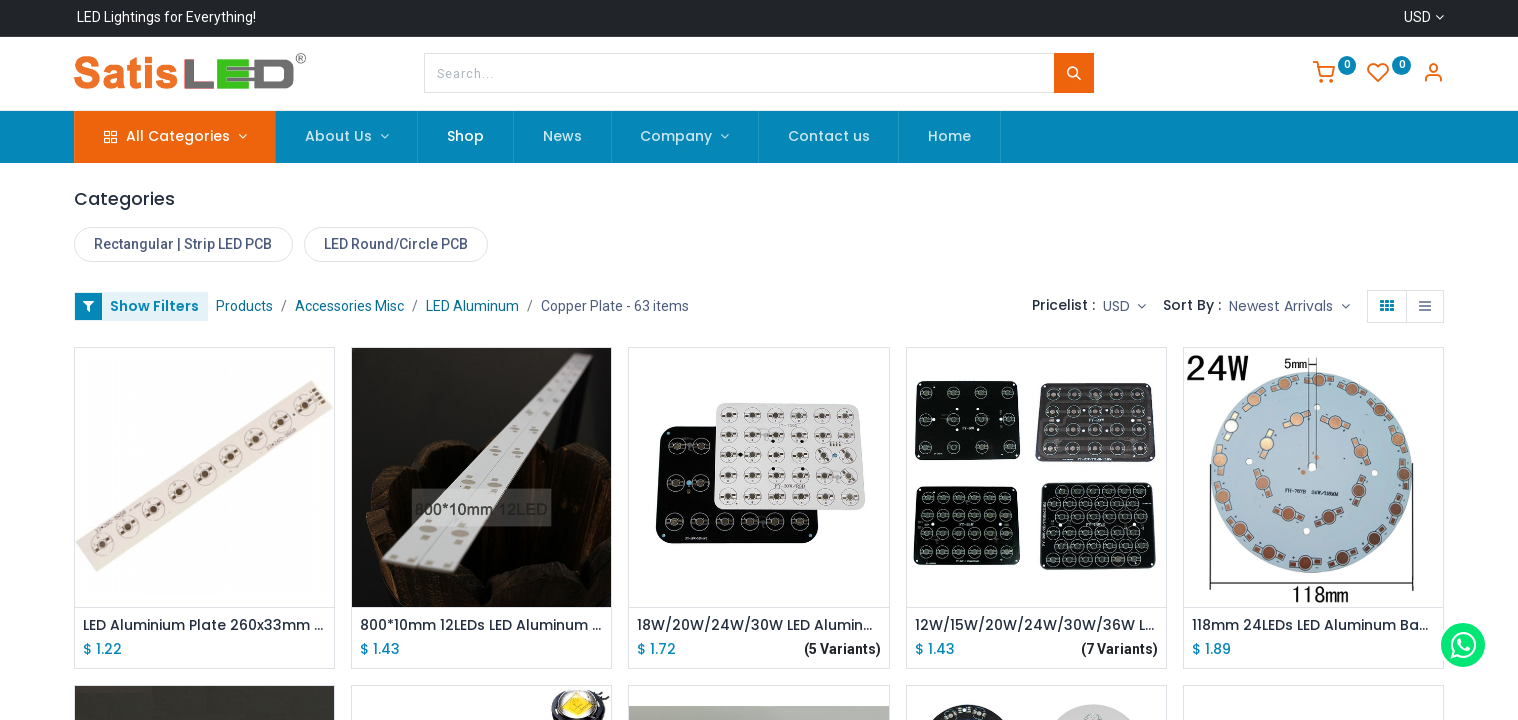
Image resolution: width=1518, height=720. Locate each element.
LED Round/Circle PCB (396, 244)
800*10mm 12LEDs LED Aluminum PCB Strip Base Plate (481, 625)
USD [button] (1118, 306)
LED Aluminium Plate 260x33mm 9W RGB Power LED (204, 625)
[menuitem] (465, 137)
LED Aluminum (472, 306)
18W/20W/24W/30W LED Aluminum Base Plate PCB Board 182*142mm (758, 625)
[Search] (1074, 73)
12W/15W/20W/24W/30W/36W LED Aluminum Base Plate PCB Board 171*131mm (1036, 625)
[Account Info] (1433, 75)
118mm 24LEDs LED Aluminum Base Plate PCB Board (1313, 625)
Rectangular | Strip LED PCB (183, 244)
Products (244, 306)
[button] (1289, 307)
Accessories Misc (349, 306)
